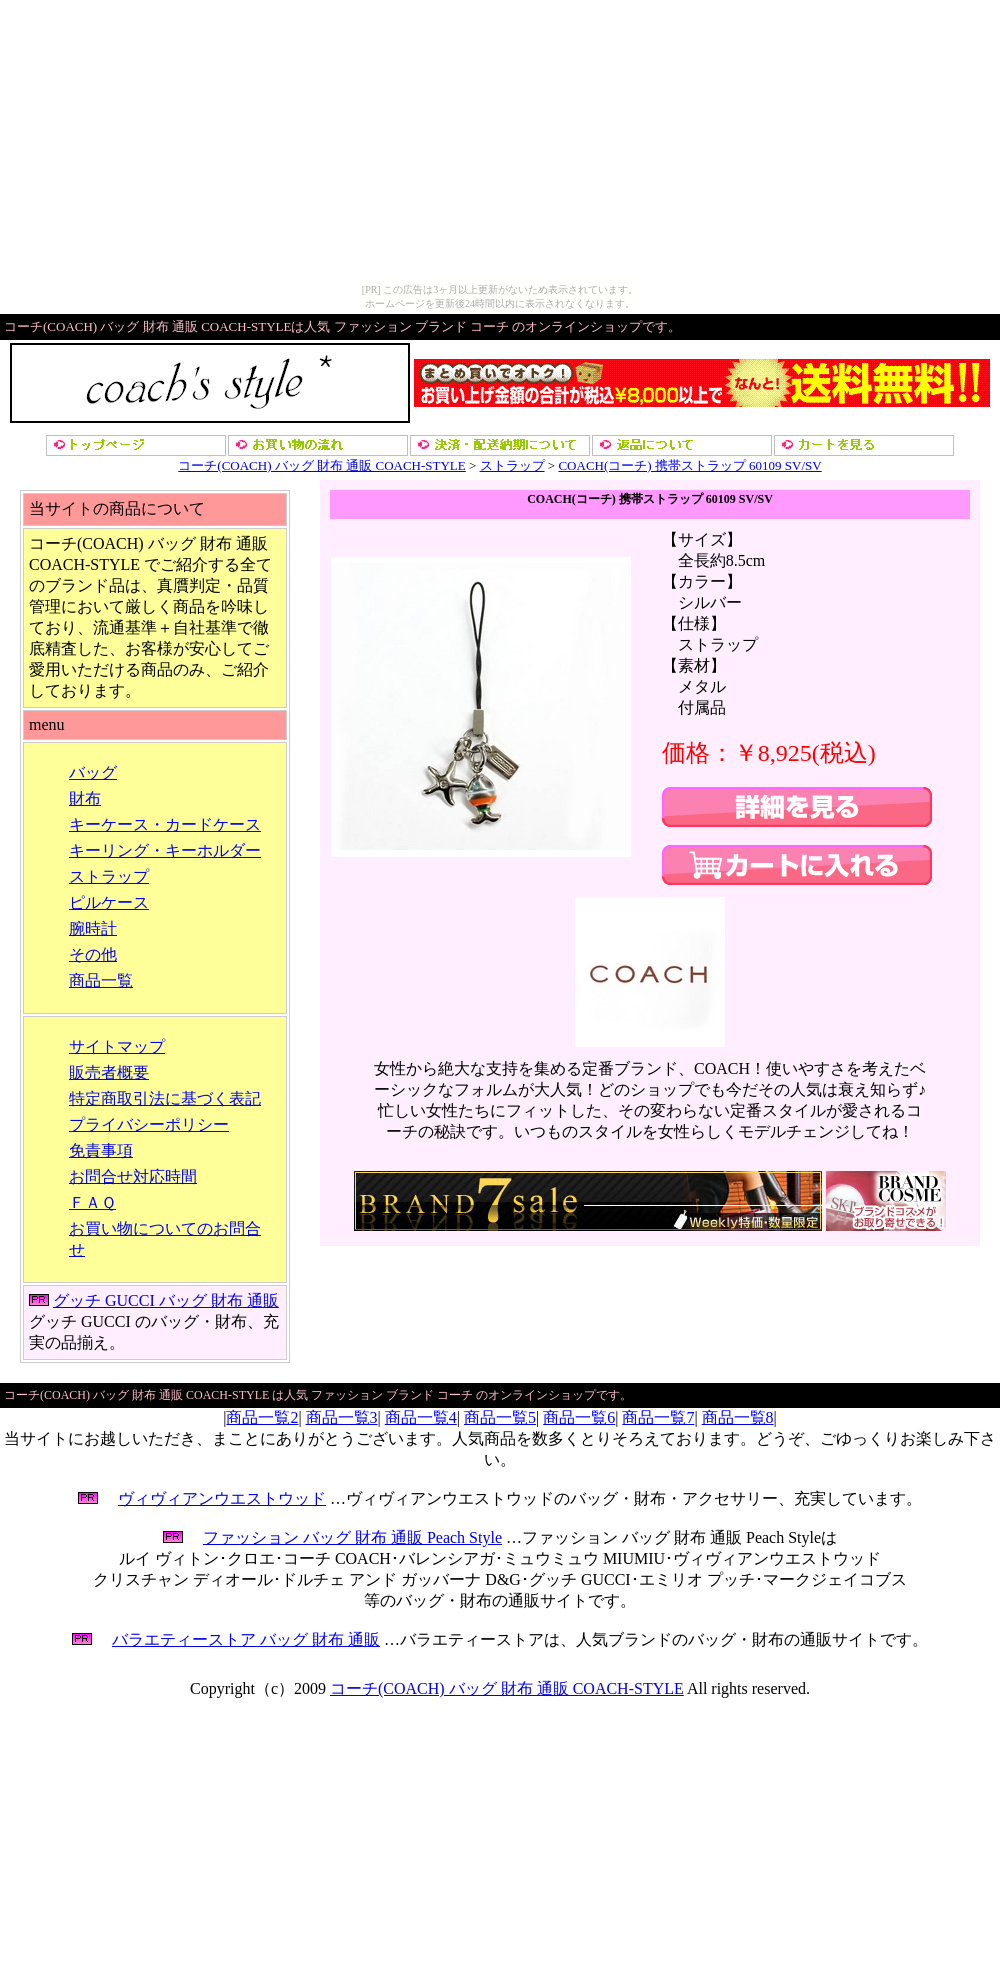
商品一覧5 (500, 1417)
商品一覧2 (262, 1417)
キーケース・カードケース (165, 824)
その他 (93, 954)
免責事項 (101, 1150)
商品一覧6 (579, 1417)
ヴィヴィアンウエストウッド (222, 1498)
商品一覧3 (342, 1417)
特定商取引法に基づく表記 (165, 1098)
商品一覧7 (658, 1417)
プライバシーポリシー (149, 1124)
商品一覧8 (738, 1417)
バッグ (93, 772)
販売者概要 (109, 1072)
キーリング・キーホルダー (165, 850)
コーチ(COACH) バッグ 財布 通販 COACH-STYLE (321, 465)
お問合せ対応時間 (133, 1176)
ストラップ (512, 465)
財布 (85, 798)
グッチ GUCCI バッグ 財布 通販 (166, 1300)
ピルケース (109, 902)
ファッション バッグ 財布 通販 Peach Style (352, 1537)
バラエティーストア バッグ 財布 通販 (246, 1639)
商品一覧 (101, 980)
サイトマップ (117, 1046)
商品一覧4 (421, 1417)
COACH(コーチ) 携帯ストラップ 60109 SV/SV (689, 465)
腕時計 (93, 928)
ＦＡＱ (92, 1202)
